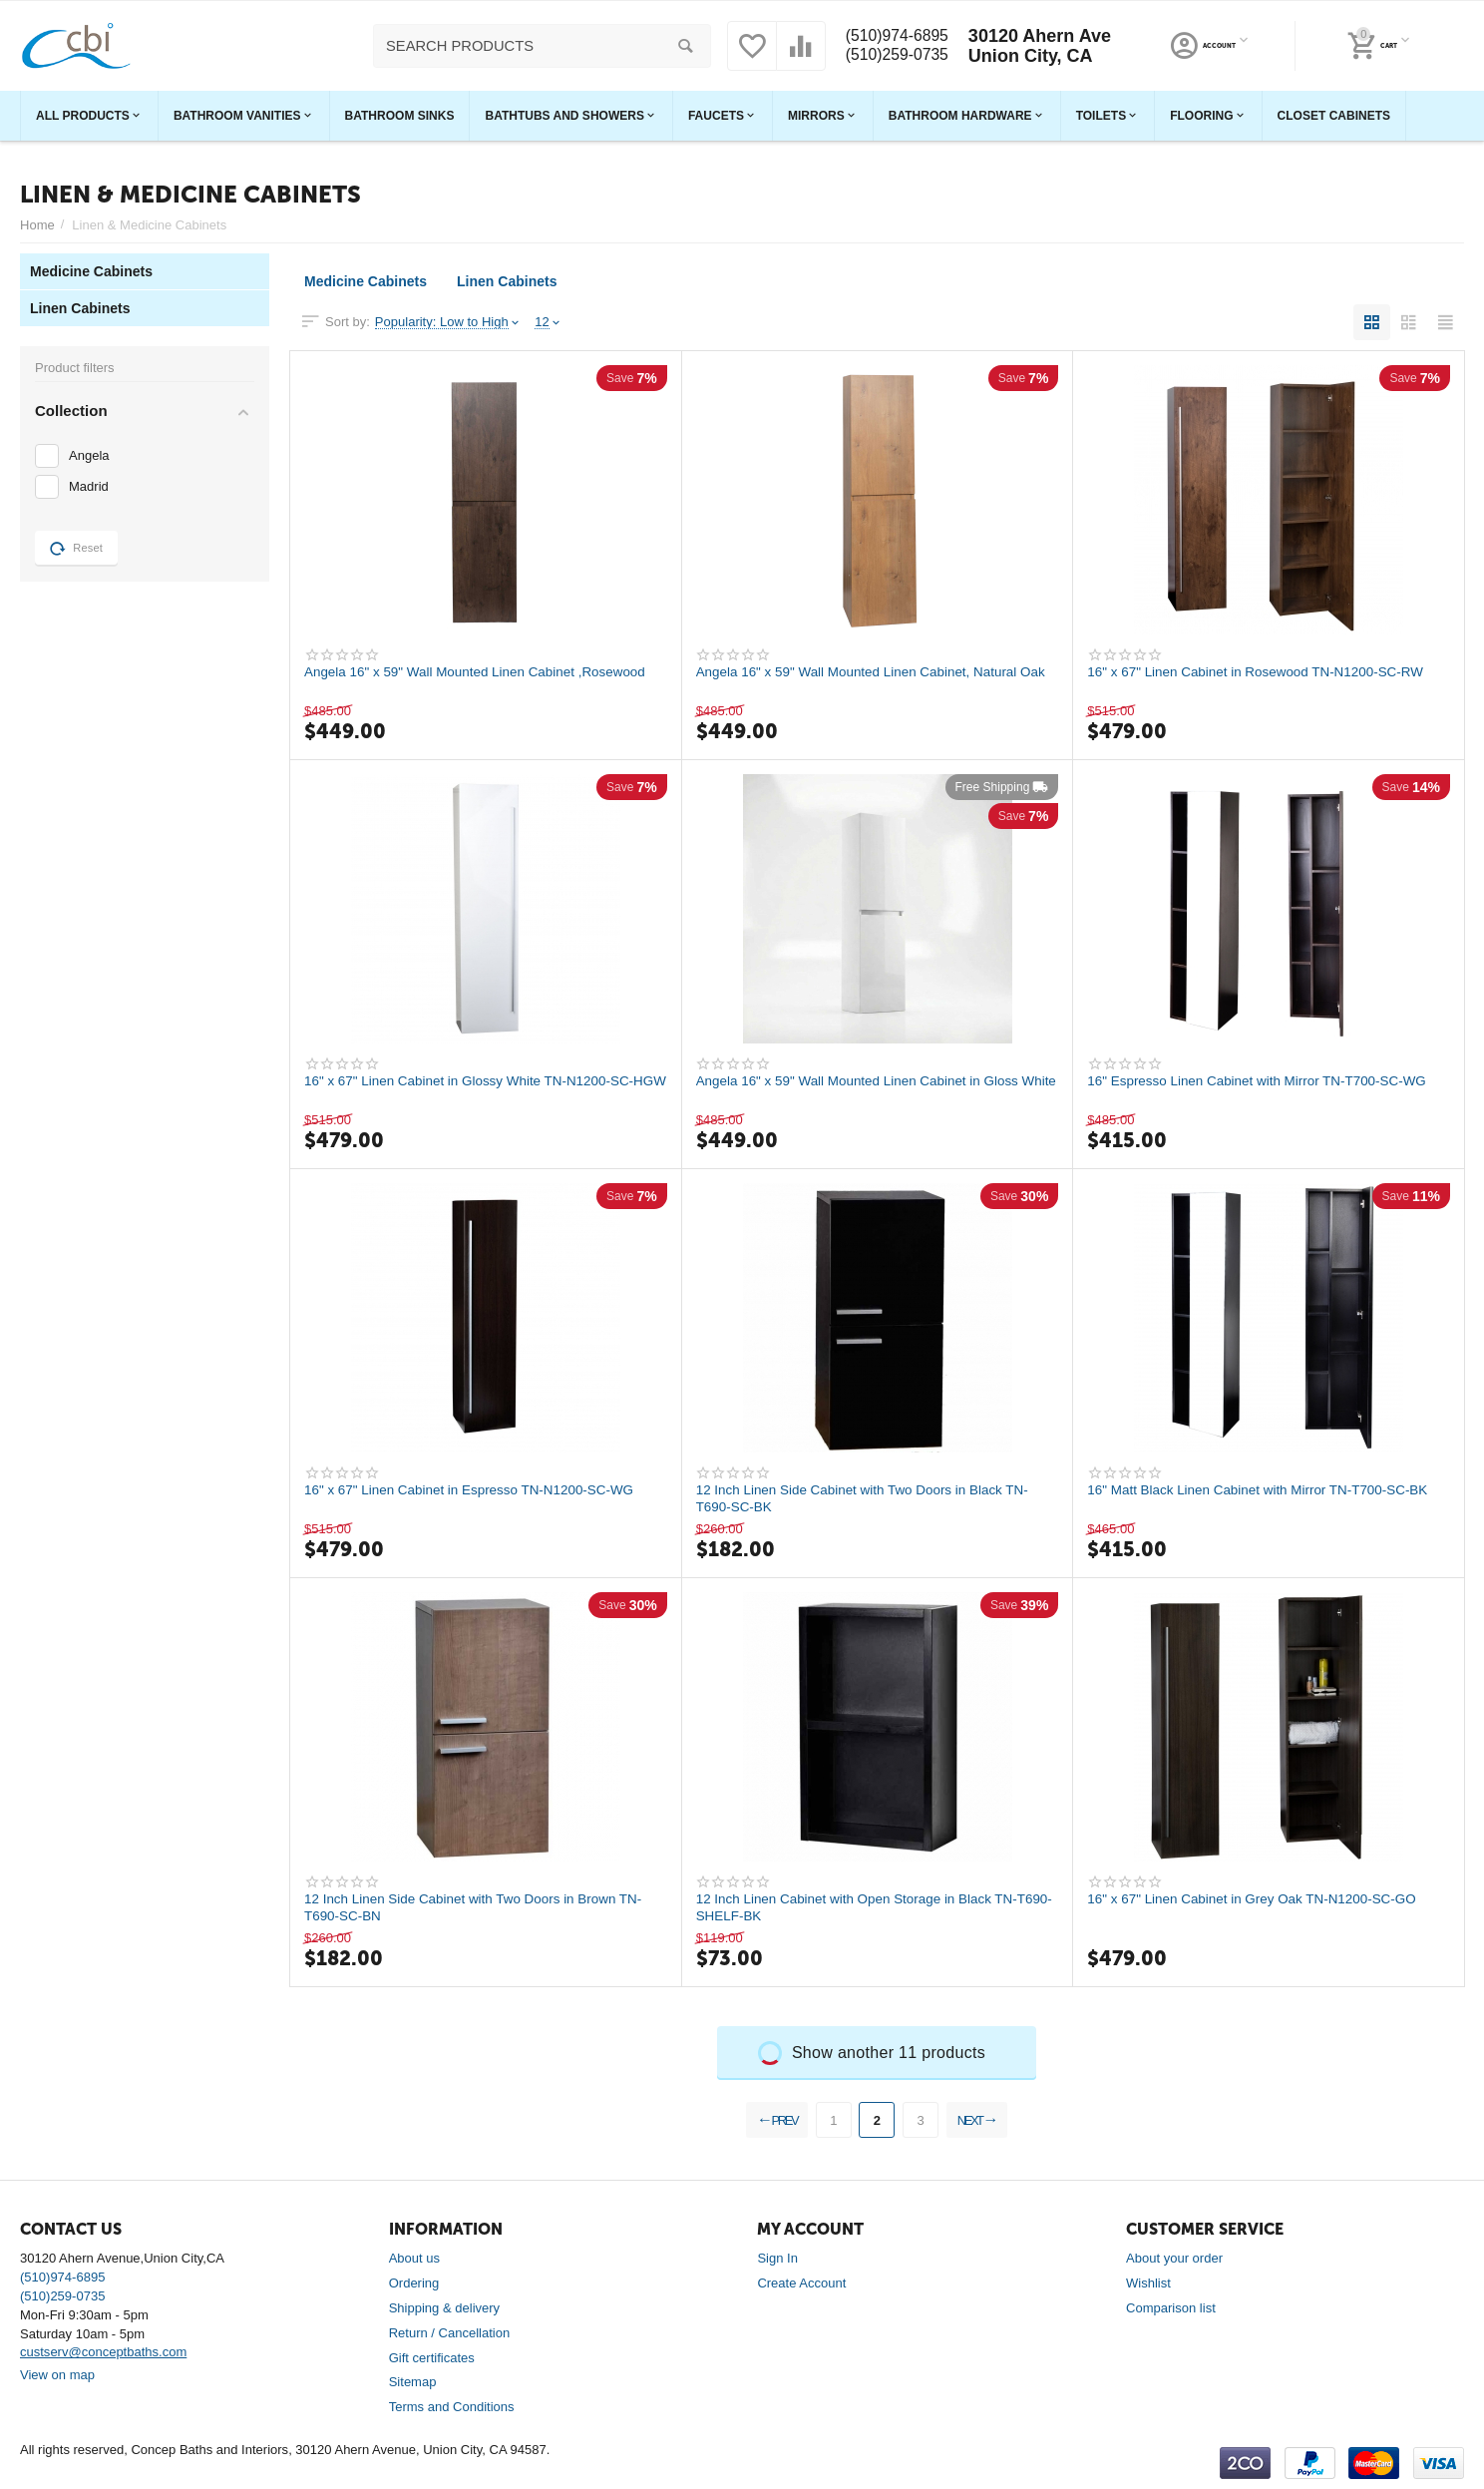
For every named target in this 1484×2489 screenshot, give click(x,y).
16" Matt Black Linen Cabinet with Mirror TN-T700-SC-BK (1264, 1490)
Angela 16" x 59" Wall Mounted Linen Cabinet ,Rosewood (482, 672)
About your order (1174, 2258)
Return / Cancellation (450, 2332)
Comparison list (1171, 2307)
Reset (76, 549)
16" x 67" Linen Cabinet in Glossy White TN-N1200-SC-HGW (476, 1089)
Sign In (777, 2258)
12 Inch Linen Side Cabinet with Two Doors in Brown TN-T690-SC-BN (480, 1907)
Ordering (414, 2283)
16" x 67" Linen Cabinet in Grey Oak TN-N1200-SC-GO (1258, 1899)
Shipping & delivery (444, 2307)
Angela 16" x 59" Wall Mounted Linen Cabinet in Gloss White (864, 1089)
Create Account (801, 2283)
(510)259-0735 (894, 56)
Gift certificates (432, 2357)
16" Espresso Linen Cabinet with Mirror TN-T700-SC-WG (1263, 1081)
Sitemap (413, 2381)
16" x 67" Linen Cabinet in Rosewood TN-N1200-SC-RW (1262, 672)
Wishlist (1148, 2283)
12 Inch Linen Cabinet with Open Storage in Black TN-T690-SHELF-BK (863, 1907)
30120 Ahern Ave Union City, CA (1044, 46)
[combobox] (537, 46)
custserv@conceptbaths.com (103, 2351)
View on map (57, 2374)
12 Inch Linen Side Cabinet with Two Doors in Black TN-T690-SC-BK (869, 1498)
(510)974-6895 (894, 36)
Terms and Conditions (452, 2406)
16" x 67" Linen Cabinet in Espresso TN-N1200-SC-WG (476, 1490)
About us (414, 2258)
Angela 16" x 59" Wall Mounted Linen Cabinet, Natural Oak (863, 680)
